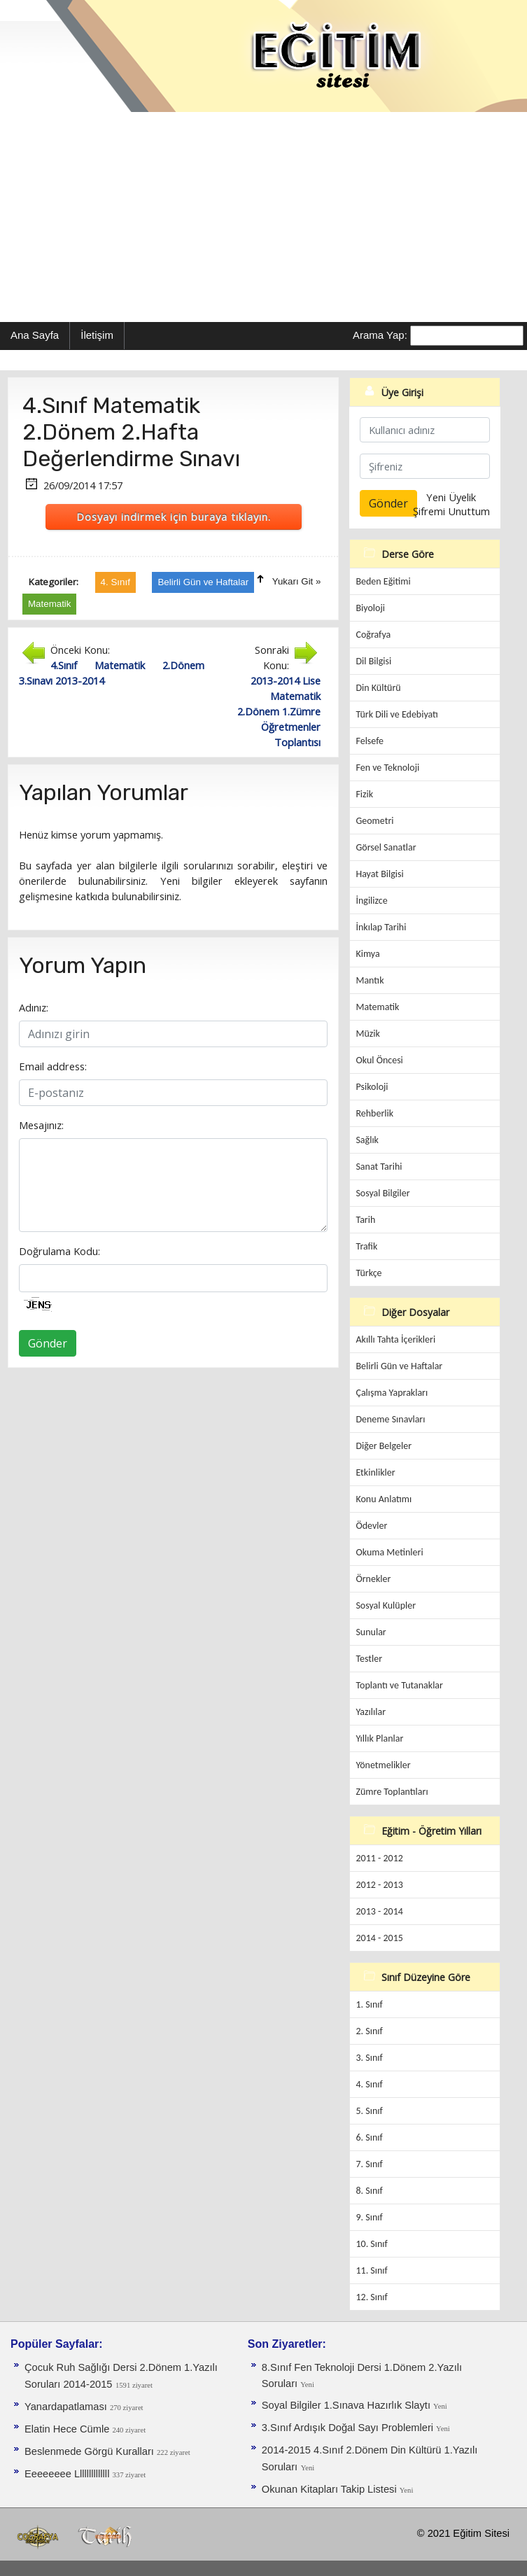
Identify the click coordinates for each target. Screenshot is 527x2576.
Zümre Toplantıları (392, 1792)
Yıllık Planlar (379, 1738)
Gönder (47, 1343)
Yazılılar (371, 1712)
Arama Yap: (380, 335)
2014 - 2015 (379, 1938)
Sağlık (367, 1140)
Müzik (367, 1034)
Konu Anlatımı (384, 1499)
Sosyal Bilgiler (382, 1193)
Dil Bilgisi (373, 661)
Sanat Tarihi (379, 1166)
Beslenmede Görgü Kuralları (90, 2451)
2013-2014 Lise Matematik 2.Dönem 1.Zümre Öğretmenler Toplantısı (279, 711)
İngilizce (371, 900)
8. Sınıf (369, 2191)
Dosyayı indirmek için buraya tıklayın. (173, 517)
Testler (369, 1659)
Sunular (371, 1632)
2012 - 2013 (379, 1885)
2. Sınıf (369, 2031)
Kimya (367, 954)
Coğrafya (373, 634)
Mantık (370, 980)
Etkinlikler (375, 1472)
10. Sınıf (371, 2244)
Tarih (365, 1220)
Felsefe (370, 741)
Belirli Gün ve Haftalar (399, 1366)
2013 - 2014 (379, 1911)
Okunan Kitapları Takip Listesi (331, 2489)
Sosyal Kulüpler (386, 1605)
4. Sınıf (369, 2084)
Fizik (364, 794)
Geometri (374, 821)
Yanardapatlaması (67, 2406)
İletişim (96, 335)
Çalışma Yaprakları (392, 1393)
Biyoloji (370, 608)
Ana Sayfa (34, 335)
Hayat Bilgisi (379, 874)
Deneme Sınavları (390, 1419)
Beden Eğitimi (383, 581)
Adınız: (33, 1007)
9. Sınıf (369, 2217)
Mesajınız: (41, 1125)
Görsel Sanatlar (386, 847)
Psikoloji (372, 1087)
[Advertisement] (263, 217)
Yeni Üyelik (451, 497)
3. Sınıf (369, 2058)
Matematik (377, 1007)
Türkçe (368, 1273)
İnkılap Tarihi (381, 927)
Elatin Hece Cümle (68, 2429)
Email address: (53, 1066)
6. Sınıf (369, 2137)
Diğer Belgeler (384, 1446)
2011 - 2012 (379, 1858)
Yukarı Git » (296, 581)
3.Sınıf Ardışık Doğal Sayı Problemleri (349, 2427)
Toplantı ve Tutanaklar (399, 1685)
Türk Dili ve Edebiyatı (396, 714)
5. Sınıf (369, 2111)
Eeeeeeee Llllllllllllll (68, 2473)
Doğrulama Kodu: (59, 1251)
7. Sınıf (369, 2164)
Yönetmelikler (383, 1765)
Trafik (366, 1246)
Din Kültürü (378, 688)
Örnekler (373, 1579)
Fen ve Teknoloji (387, 768)
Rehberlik (374, 1113)
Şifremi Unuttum (451, 511)
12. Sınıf (371, 2297)
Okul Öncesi (379, 1060)
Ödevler (371, 1526)
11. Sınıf (371, 2270)
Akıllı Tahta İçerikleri (395, 1339)
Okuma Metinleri (389, 1552)
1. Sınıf (369, 2004)
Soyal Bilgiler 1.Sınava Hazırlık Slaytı (347, 2405)
